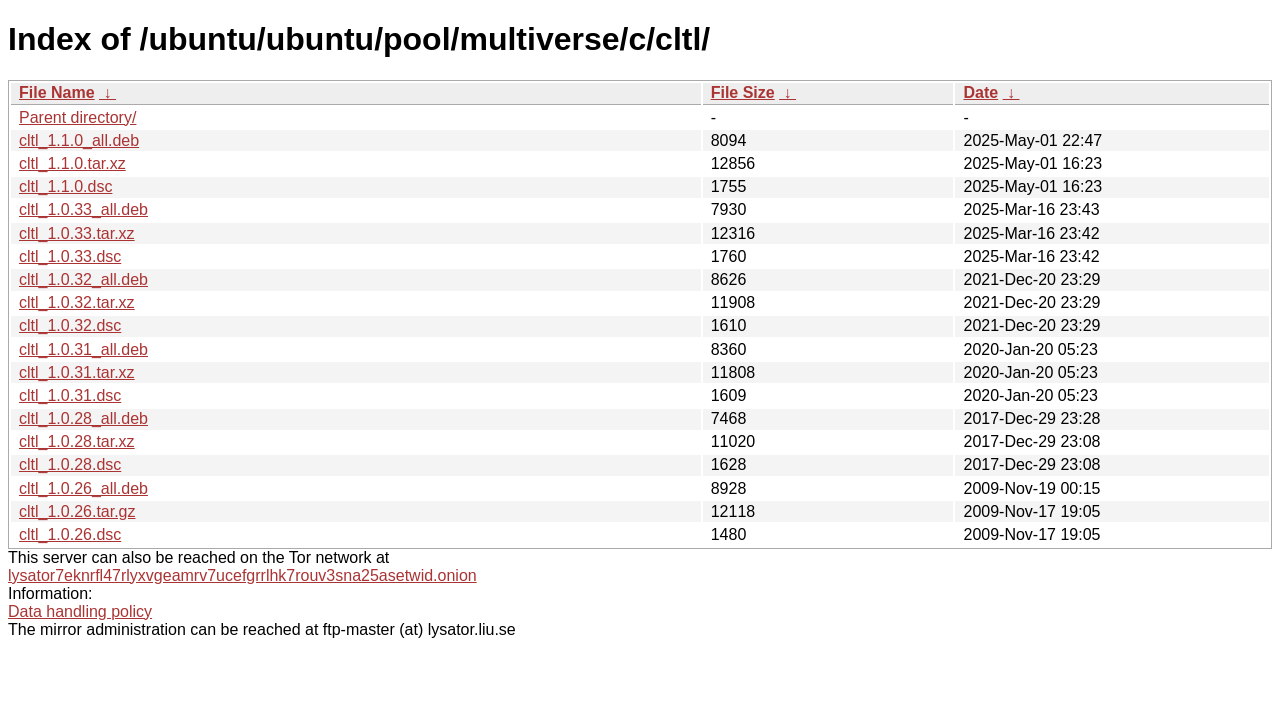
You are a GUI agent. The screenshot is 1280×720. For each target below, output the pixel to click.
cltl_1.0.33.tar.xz (77, 233)
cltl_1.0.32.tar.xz (77, 302)
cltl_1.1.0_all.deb (79, 140)
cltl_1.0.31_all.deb (83, 349)
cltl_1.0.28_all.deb (83, 418)
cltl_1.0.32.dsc (70, 325)
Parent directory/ (77, 117)
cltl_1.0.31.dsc (70, 395)
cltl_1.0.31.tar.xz (77, 372)
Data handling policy (80, 611)
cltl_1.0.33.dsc (70, 256)
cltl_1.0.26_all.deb (83, 488)
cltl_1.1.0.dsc (65, 186)
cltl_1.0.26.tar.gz (77, 511)
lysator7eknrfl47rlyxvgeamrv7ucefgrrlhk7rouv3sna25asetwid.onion (242, 575)
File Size (743, 92)
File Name (57, 92)
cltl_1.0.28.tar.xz (77, 441)
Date (980, 92)
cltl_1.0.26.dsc (70, 534)
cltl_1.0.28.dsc (70, 464)
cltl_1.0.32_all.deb (83, 279)
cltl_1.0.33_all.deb (83, 209)
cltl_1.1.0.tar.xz (72, 163)
